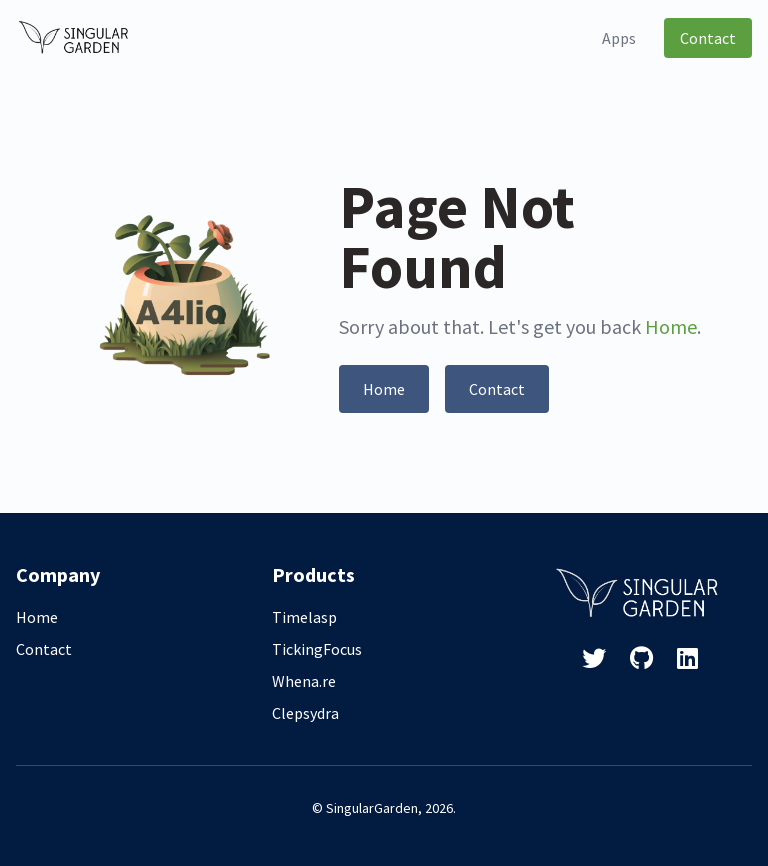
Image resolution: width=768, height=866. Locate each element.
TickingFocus (317, 649)
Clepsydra (305, 713)
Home (671, 326)
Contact (708, 38)
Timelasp (304, 617)
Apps (619, 38)
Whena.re (304, 681)
